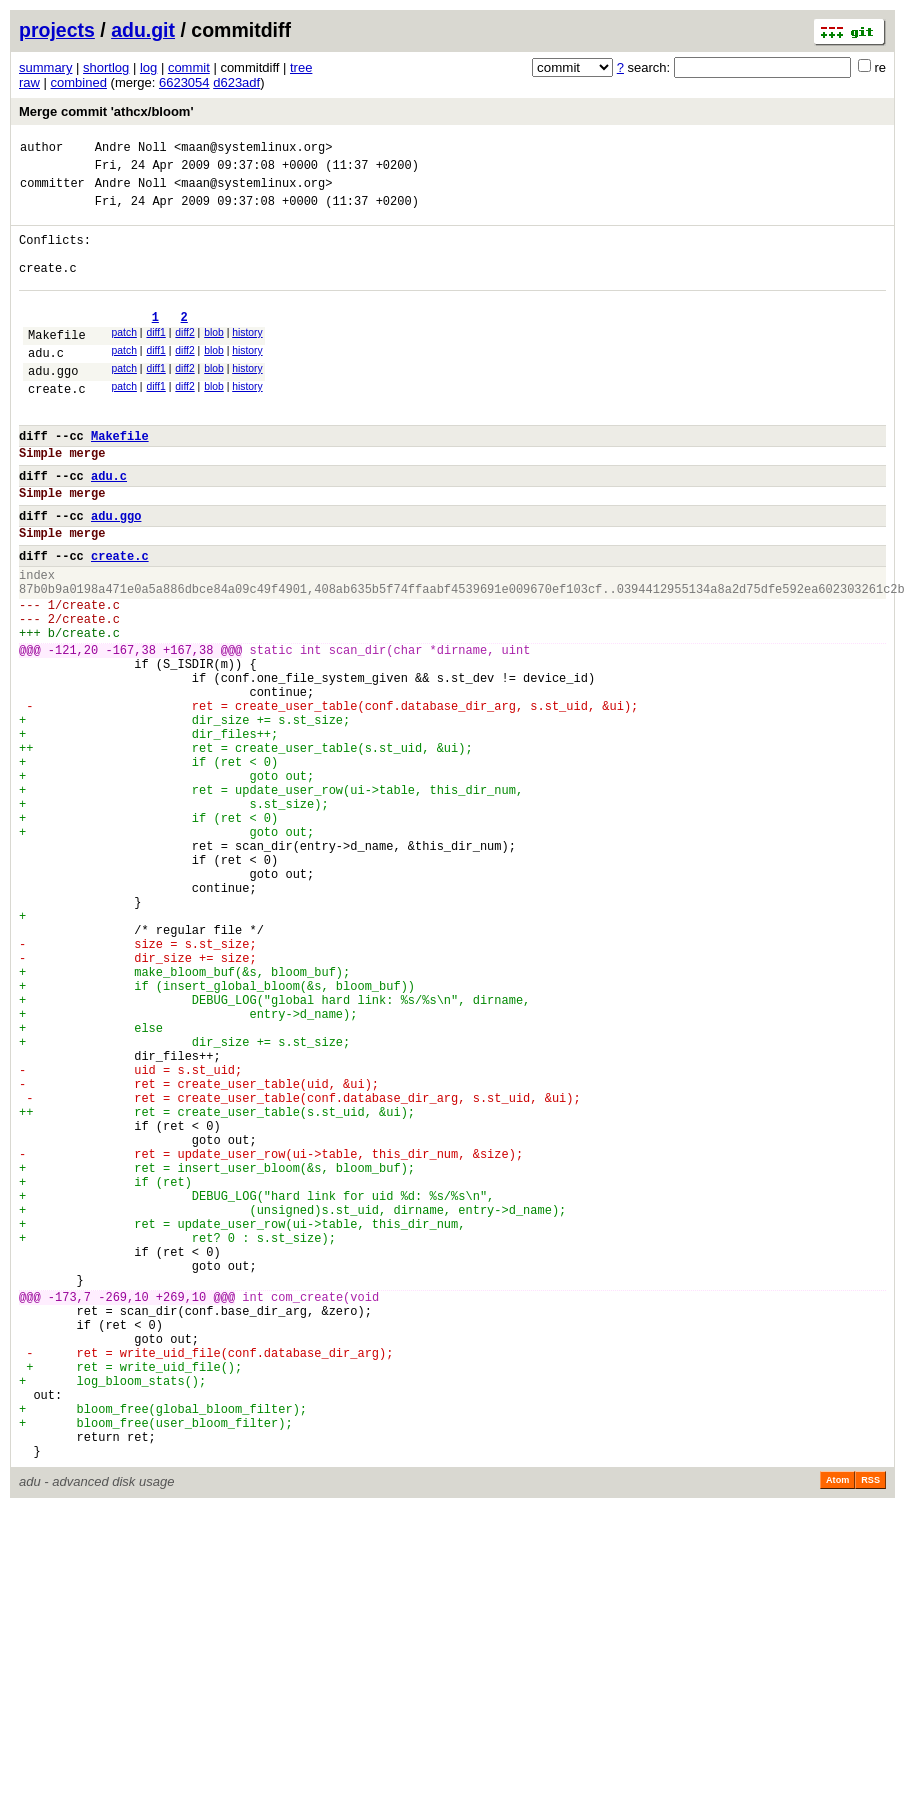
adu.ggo (53, 406)
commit (189, 67)
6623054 (184, 82)
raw (29, 82)
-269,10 (123, 1515)
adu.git (143, 30)
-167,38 (130, 730)
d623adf (236, 82)
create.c (57, 427)
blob (214, 359)
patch (124, 359)
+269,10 (181, 1515)
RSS (870, 1732)
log (148, 67)
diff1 (155, 359)
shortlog (106, 67)
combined (79, 82)
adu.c (46, 385)
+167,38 (188, 730)
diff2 (184, 359)
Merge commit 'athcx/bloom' (106, 111)
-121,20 (73, 730)
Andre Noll (131, 149)
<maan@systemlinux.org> (253, 149)
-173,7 (69, 1515)
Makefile (57, 364)
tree (301, 67)
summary (45, 67)
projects (57, 30)
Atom (837, 1732)
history (247, 359)
